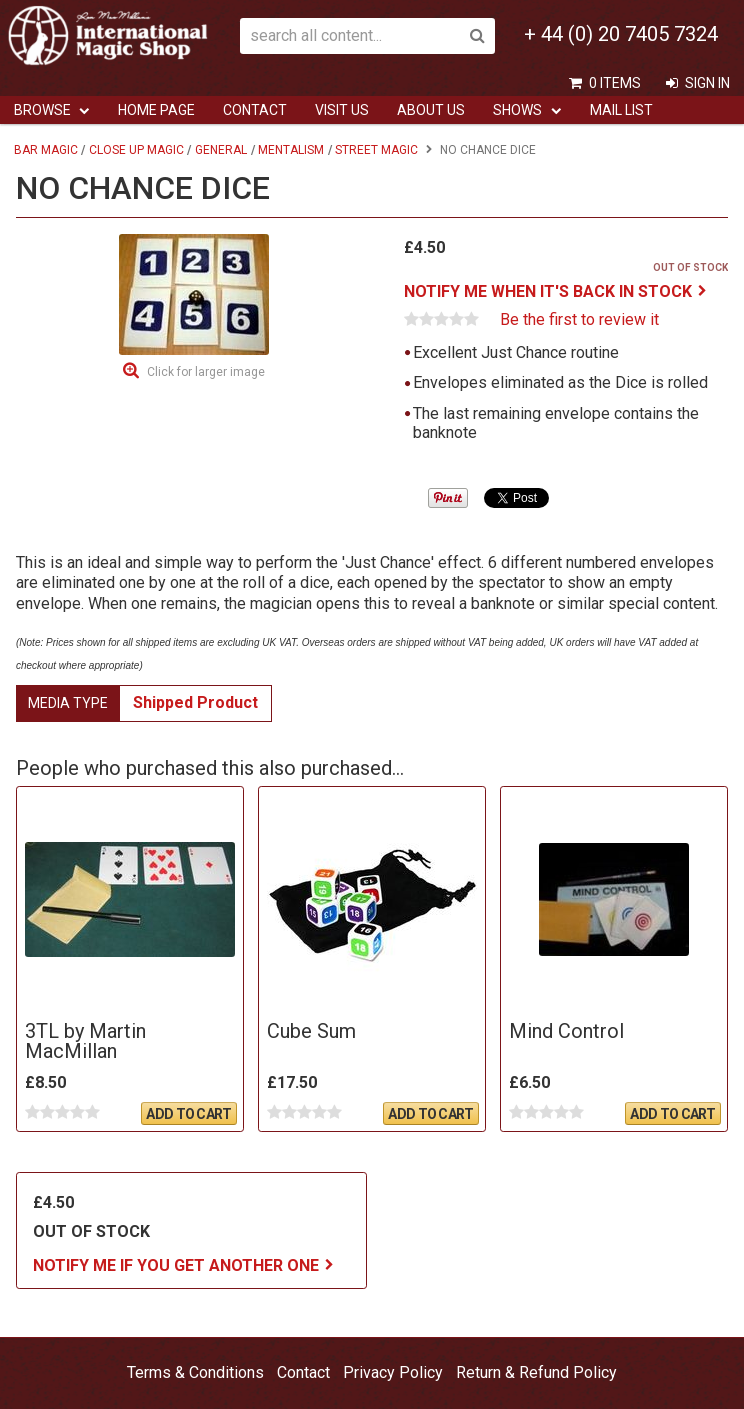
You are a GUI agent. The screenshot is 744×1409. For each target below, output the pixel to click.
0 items (615, 83)
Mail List (621, 110)
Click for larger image (206, 372)
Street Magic (376, 150)
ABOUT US (431, 110)
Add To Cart (188, 1114)
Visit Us (342, 110)
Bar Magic (46, 150)
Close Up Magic (136, 150)
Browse (42, 110)
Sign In (707, 83)
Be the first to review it (579, 320)
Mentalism (291, 150)
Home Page (156, 110)
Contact (255, 110)
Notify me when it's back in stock (548, 291)
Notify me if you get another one (176, 1265)
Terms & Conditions (195, 1372)
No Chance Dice (488, 150)
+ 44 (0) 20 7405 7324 (621, 34)
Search (477, 36)
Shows (517, 110)
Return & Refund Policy (536, 1372)
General (221, 150)
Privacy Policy (393, 1372)
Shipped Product (195, 702)
